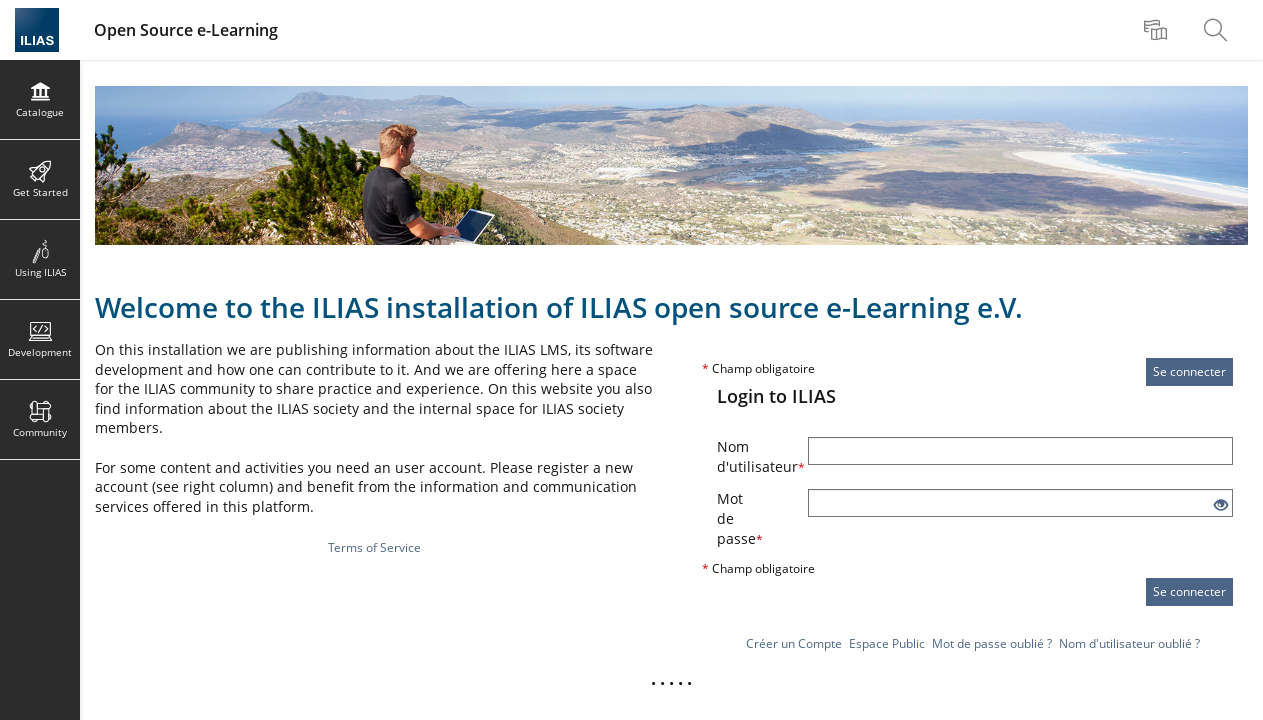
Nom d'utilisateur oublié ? (1129, 643)
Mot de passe (740, 518)
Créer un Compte (794, 643)
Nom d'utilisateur (755, 456)
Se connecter (1189, 371)
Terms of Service (374, 547)
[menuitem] (1158, 30)
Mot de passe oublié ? (992, 643)
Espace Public (887, 643)
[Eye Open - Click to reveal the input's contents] (1221, 505)
